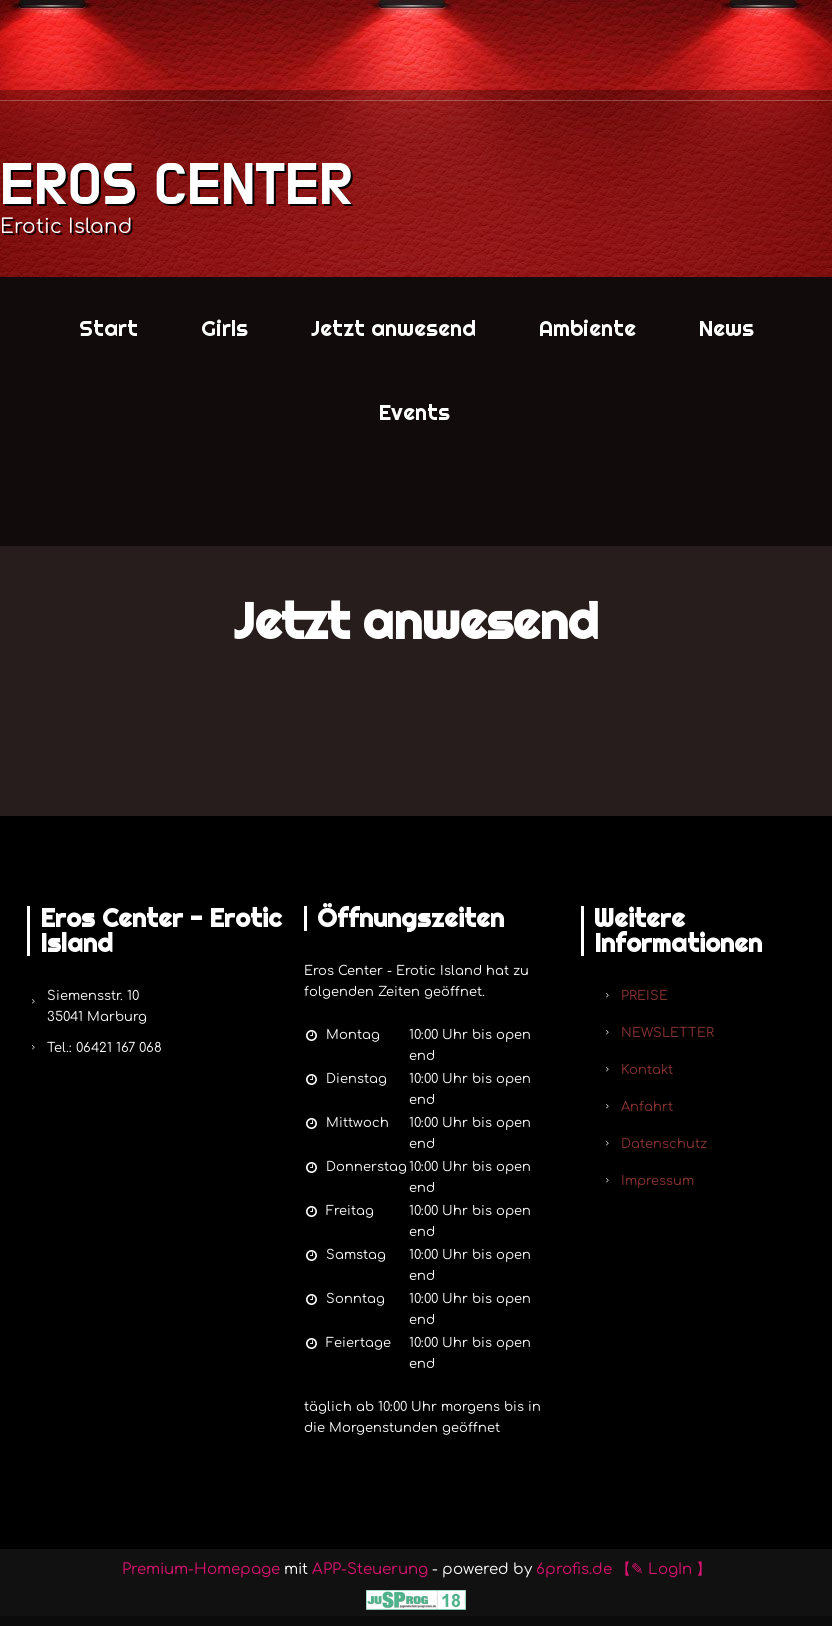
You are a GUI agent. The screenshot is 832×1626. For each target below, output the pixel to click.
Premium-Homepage (201, 1569)
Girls (224, 328)
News (726, 328)
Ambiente (587, 328)
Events (414, 412)
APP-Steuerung (370, 1569)
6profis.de (574, 1569)
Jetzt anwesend (393, 328)
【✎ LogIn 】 (663, 1569)
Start (108, 328)
